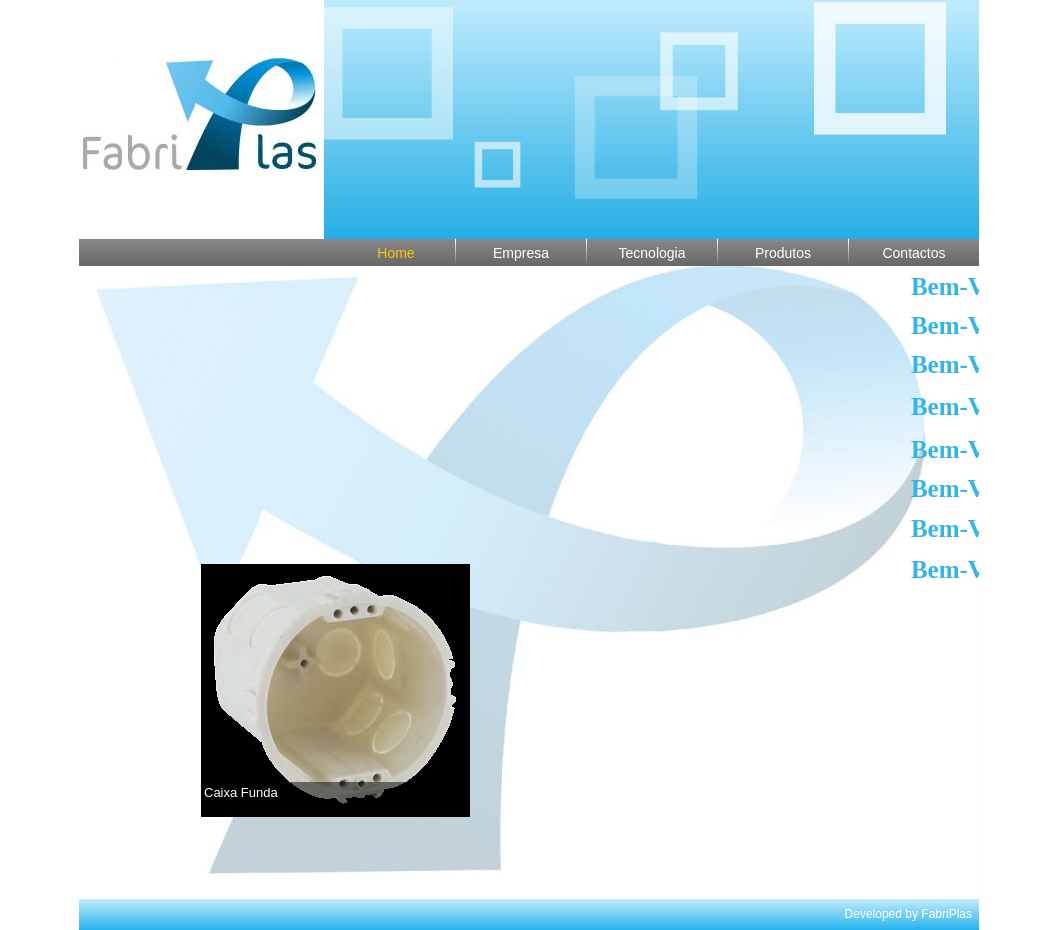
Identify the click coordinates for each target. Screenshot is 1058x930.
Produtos (783, 253)
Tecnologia (652, 253)
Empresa (521, 253)
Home (395, 253)
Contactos (913, 253)
